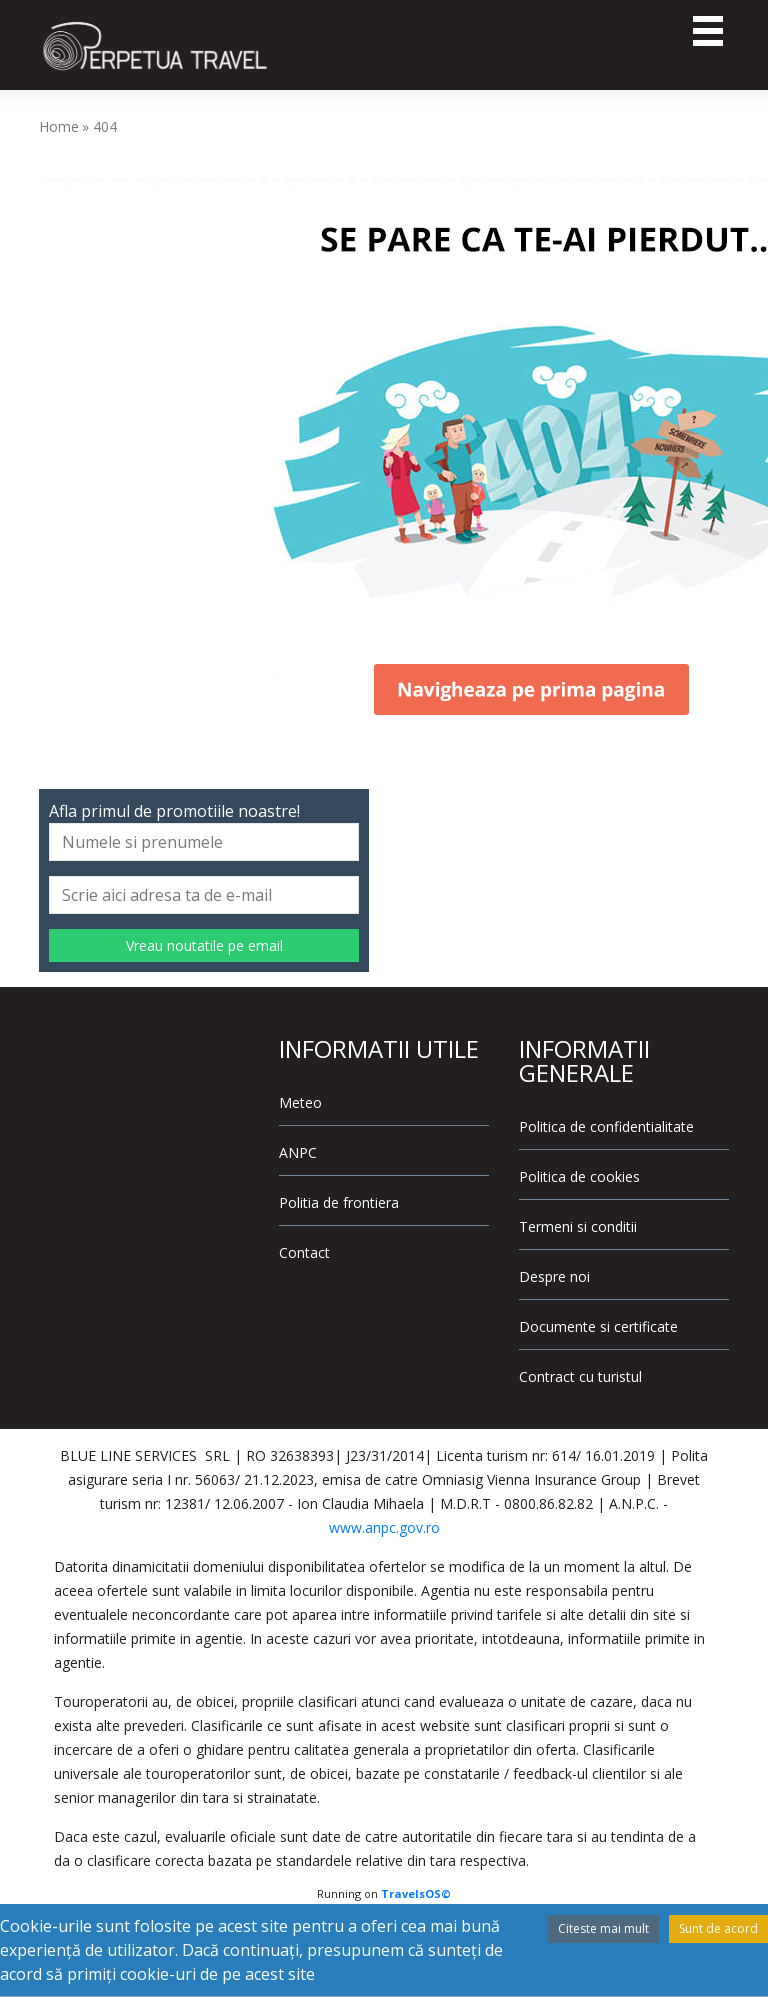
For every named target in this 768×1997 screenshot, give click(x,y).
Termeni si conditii (578, 1226)
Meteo (300, 1102)
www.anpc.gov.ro (384, 1527)
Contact (304, 1252)
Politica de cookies (579, 1176)
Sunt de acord (718, 1928)
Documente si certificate (598, 1326)
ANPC (298, 1152)
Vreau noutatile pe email (204, 945)
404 (105, 126)
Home (59, 126)
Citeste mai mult (603, 1928)
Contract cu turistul (580, 1376)
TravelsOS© (416, 1893)
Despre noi (554, 1276)
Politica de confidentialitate (606, 1126)
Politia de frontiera (339, 1202)
